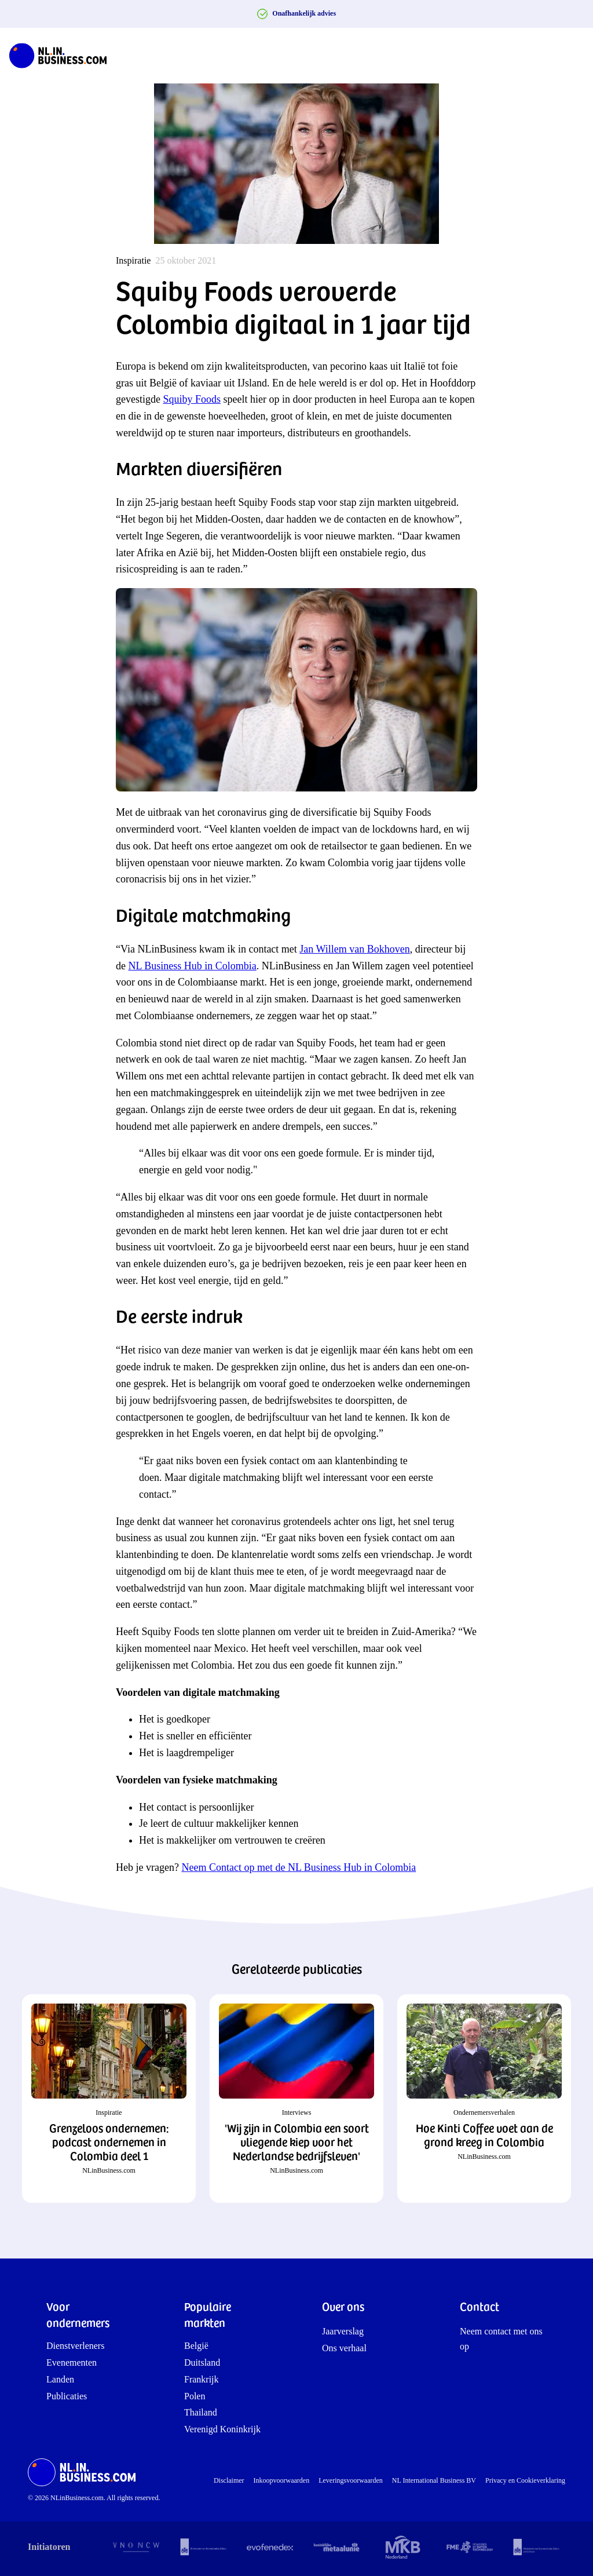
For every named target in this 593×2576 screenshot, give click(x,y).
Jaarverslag (343, 2331)
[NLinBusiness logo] (63, 56)
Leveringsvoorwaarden (351, 2480)
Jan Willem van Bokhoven (354, 949)
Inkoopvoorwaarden (282, 2480)
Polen (194, 2396)
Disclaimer (229, 2480)
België (196, 2346)
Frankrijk (201, 2379)
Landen (60, 2379)
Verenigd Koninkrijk (222, 2429)
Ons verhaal (344, 2348)
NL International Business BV (434, 2480)
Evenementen (71, 2362)
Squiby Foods (192, 399)
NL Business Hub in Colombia (193, 966)
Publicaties (66, 2396)
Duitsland (202, 2362)
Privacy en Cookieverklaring (525, 2480)
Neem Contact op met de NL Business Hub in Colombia (298, 1867)
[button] (109, 2098)
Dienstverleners (75, 2346)
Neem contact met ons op (501, 2338)
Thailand (200, 2412)
